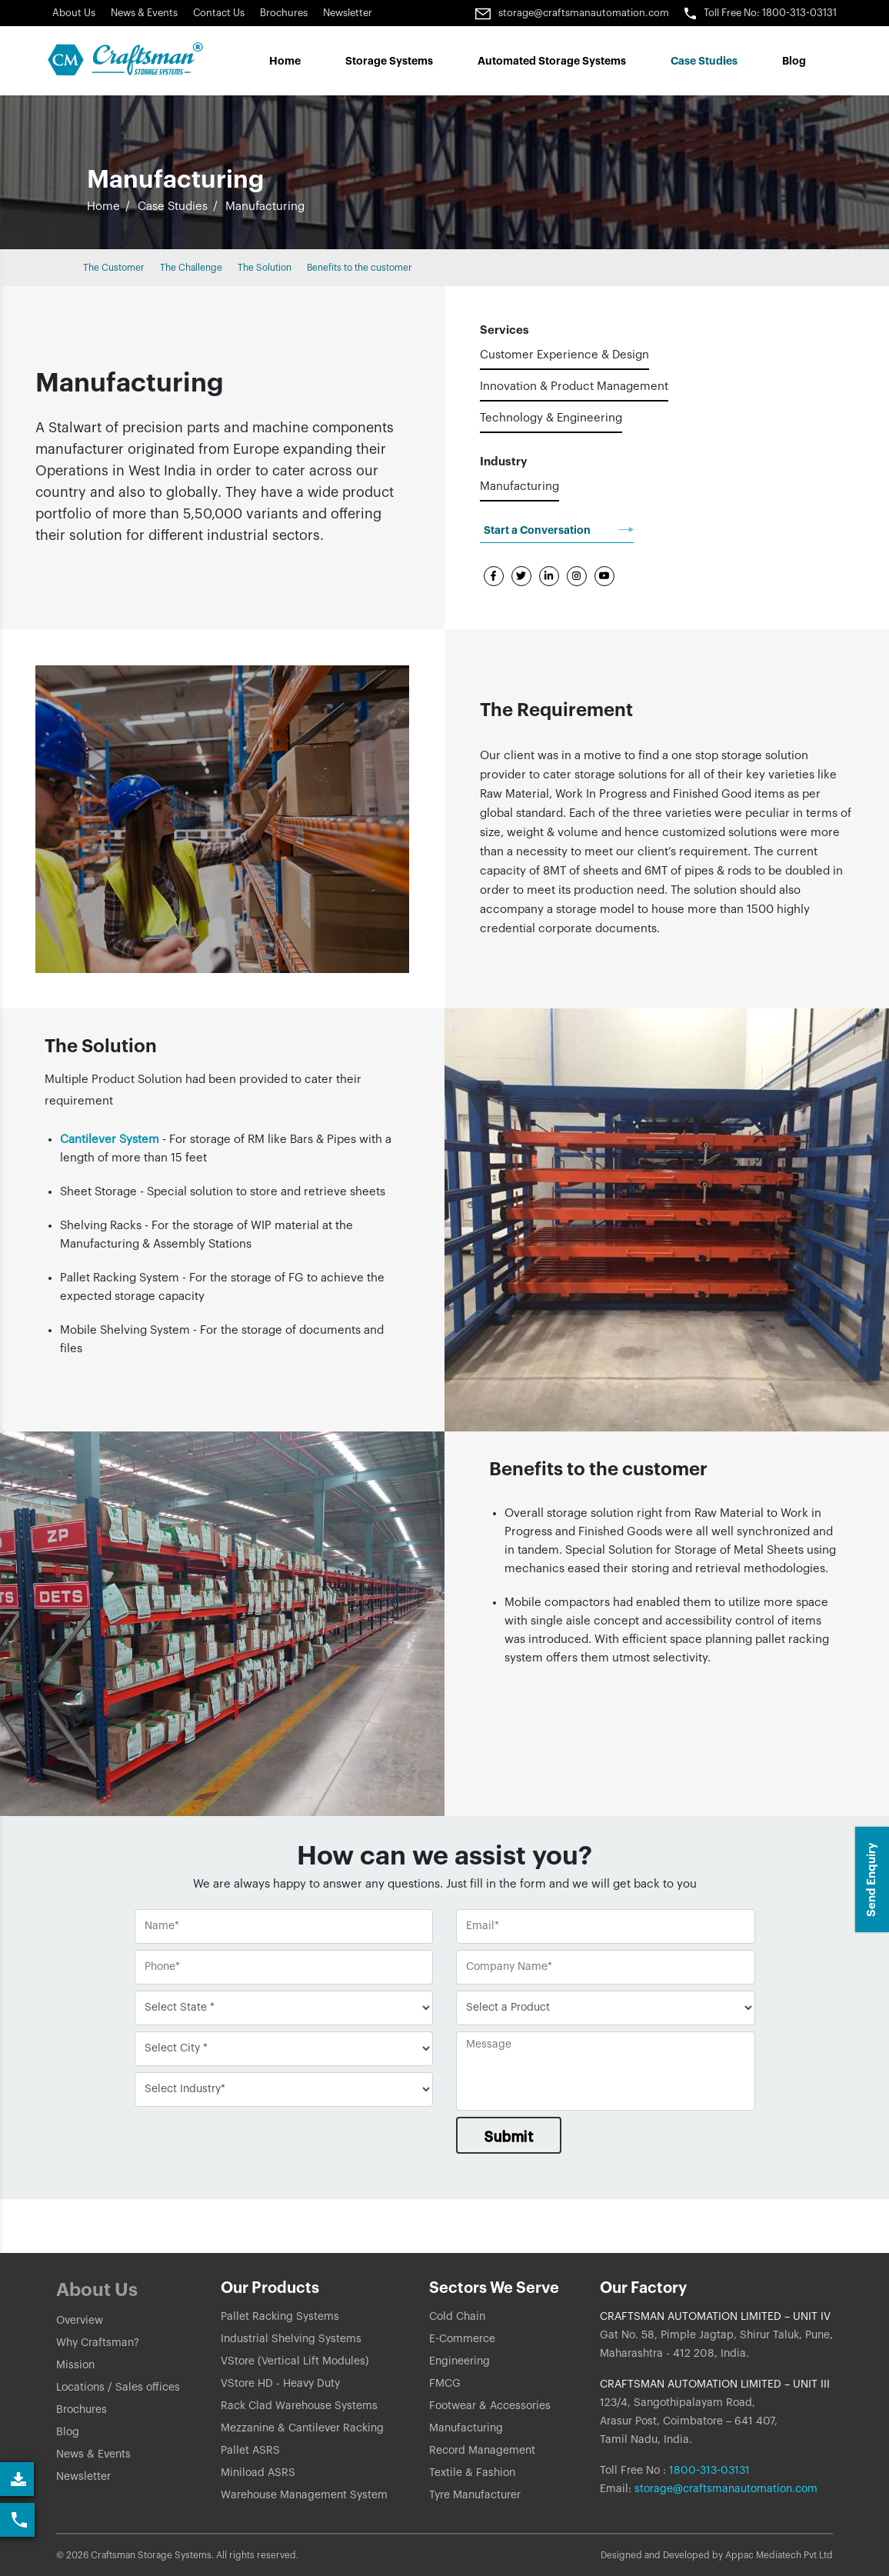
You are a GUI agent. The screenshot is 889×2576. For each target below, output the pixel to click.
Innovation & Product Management (574, 386)
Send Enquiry (871, 1879)
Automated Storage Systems (552, 60)
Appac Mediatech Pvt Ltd (779, 2555)
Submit (508, 2137)
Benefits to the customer (359, 267)
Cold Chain (457, 2316)
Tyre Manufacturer (475, 2495)
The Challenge (191, 267)
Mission (75, 2365)
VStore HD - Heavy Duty (280, 2383)
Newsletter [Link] (347, 13)
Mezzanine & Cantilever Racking (302, 2428)
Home (285, 60)
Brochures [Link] (284, 13)
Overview (79, 2320)
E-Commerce (462, 2339)
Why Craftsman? (97, 2343)
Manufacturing (519, 486)
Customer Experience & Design (564, 355)
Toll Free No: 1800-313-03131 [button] (760, 13)
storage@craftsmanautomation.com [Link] (572, 13)
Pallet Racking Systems (280, 2316)
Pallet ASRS (250, 2450)
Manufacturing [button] (265, 206)
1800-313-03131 (708, 2470)
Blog (794, 60)
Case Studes (704, 61)
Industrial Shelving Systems (291, 2339)
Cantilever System (111, 1139)
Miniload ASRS (258, 2473)
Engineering (459, 2361)
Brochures (81, 2409)
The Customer (114, 267)
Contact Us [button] (219, 13)
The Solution (264, 267)
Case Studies (173, 206)
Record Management (482, 2450)
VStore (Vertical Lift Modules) (295, 2361)
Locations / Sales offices (118, 2387)
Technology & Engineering (551, 418)
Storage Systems (389, 60)
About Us (73, 13)
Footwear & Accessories (490, 2406)
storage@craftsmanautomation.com (725, 2489)
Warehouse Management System (304, 2495)
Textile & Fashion (472, 2473)
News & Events (144, 13)
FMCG (445, 2383)
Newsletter (83, 2476)
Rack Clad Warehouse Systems (299, 2406)
